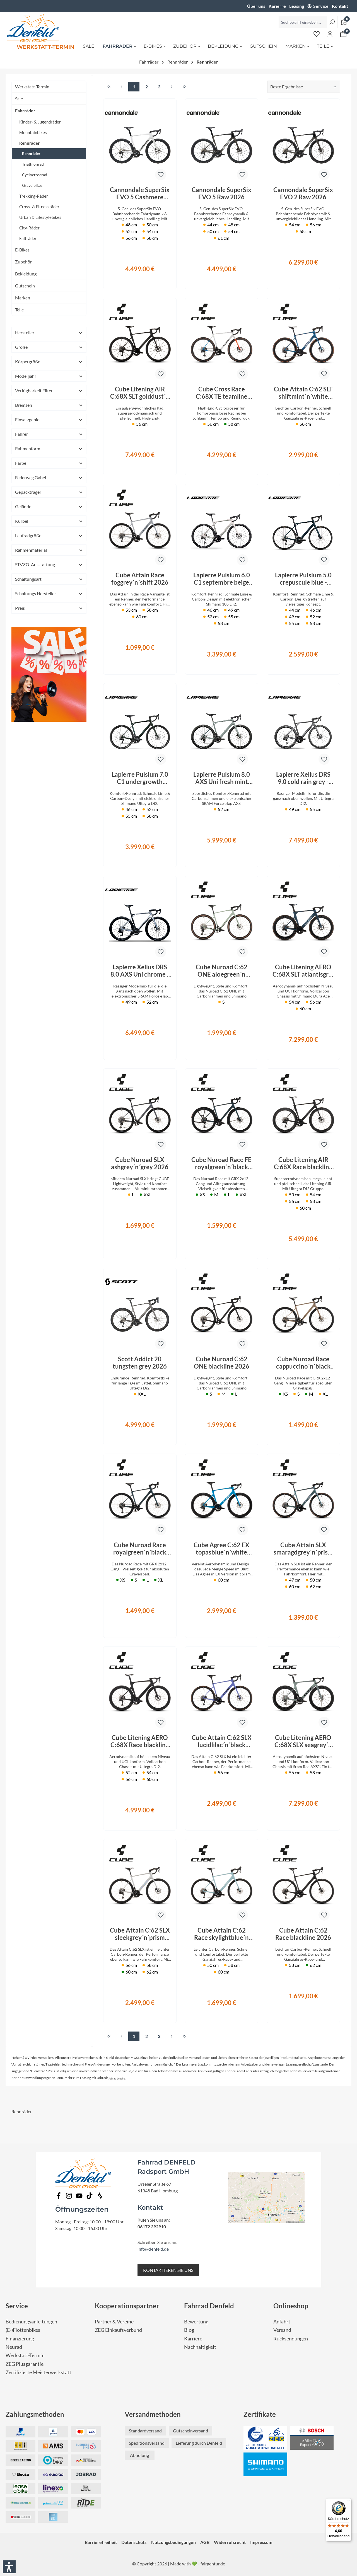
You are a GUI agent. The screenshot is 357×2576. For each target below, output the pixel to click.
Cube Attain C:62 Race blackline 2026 (303, 1934)
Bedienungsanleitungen (31, 2322)
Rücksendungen (290, 2339)
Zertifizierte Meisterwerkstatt (38, 2372)
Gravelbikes (32, 185)
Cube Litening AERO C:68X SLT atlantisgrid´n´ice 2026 (303, 970)
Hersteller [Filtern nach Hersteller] (49, 332)
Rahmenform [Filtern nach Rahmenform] (49, 448)
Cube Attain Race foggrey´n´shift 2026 (139, 579)
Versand (282, 2330)
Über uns (256, 6)
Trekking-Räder (33, 195)
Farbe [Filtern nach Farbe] (49, 463)
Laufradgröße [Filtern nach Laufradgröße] (49, 535)
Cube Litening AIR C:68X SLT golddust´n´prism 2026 (139, 393)
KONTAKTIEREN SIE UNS (168, 2270)
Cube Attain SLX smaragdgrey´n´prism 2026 (303, 1548)
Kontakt (340, 6)
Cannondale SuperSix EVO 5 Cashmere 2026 (140, 193)
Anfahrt (281, 2322)
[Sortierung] (303, 87)
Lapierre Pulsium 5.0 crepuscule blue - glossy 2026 (303, 579)
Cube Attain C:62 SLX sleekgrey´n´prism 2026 (140, 1934)
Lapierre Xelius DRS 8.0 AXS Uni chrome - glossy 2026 (139, 970)
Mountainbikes (33, 132)
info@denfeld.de (153, 2248)
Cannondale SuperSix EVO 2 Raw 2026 (303, 193)
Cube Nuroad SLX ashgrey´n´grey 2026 (139, 1163)
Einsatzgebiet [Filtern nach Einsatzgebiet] (49, 419)
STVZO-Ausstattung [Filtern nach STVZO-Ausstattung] (49, 564)
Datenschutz (134, 2542)
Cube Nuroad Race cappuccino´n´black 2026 (303, 1362)
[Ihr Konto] (330, 33)
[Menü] (348, 2501)
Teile (19, 309)
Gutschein (25, 285)
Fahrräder (25, 110)
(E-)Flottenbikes (23, 2330)
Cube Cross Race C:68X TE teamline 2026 (221, 393)
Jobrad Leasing (117, 2078)
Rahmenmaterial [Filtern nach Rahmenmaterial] (49, 550)
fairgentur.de (213, 2563)
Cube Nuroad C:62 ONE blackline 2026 (221, 1362)
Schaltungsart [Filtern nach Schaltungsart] (49, 579)
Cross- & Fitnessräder (39, 206)
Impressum (261, 2542)
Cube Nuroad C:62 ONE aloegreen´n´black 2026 (221, 970)
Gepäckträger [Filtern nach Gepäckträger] (49, 492)
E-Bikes (22, 249)
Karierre (277, 6)
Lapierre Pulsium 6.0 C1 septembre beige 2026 (221, 579)
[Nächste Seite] (171, 86)
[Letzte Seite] (184, 86)
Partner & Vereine (114, 2322)
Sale (19, 98)
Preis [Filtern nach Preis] (49, 608)
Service (321, 6)
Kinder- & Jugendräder (40, 121)
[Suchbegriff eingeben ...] (303, 22)
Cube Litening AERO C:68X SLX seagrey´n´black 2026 (303, 1741)
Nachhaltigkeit (200, 2347)
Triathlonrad (33, 164)
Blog (189, 2330)
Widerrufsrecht (230, 2542)
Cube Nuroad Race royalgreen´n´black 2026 (139, 1548)
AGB (204, 2542)
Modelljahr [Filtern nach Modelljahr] (49, 376)
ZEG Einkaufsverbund (118, 2330)
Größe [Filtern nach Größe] (49, 347)
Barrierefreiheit (101, 2542)
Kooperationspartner (127, 2306)
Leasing (296, 6)
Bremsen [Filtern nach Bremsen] (49, 405)
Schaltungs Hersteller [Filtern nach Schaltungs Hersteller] (49, 593)
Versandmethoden (153, 2414)
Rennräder (29, 143)
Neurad (14, 2347)
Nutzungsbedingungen (173, 2542)
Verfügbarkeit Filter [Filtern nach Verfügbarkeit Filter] (49, 390)
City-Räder (29, 227)
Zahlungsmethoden (35, 2414)
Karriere (193, 2339)
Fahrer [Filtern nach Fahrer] (49, 434)
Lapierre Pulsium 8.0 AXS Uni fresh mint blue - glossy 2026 (221, 778)
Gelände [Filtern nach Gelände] (49, 506)
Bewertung (196, 2322)
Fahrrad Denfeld (209, 2306)
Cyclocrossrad (34, 174)
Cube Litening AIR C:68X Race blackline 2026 (303, 1163)
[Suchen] (332, 22)
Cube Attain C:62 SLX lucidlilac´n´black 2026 (222, 1741)
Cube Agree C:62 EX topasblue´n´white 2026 (221, 1548)
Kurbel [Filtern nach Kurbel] (49, 521)
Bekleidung (26, 273)
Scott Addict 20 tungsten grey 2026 (140, 1362)
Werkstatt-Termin (32, 86)
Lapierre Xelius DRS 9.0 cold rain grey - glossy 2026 (303, 778)
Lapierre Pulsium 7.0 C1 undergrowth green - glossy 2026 (140, 778)
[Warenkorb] (343, 33)
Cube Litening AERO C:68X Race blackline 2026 (139, 1741)
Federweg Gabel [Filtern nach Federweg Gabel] (49, 477)
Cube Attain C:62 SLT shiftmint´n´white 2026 (303, 393)
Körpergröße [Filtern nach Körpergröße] (49, 361)
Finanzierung (20, 2339)
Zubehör (23, 261)
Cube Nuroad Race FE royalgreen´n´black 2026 (221, 1163)
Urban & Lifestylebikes (40, 217)
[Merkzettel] (316, 33)
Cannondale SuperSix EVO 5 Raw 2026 (221, 193)
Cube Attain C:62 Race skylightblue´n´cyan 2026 (221, 1934)
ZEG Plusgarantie (25, 2364)
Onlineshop (290, 2306)
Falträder (28, 238)
